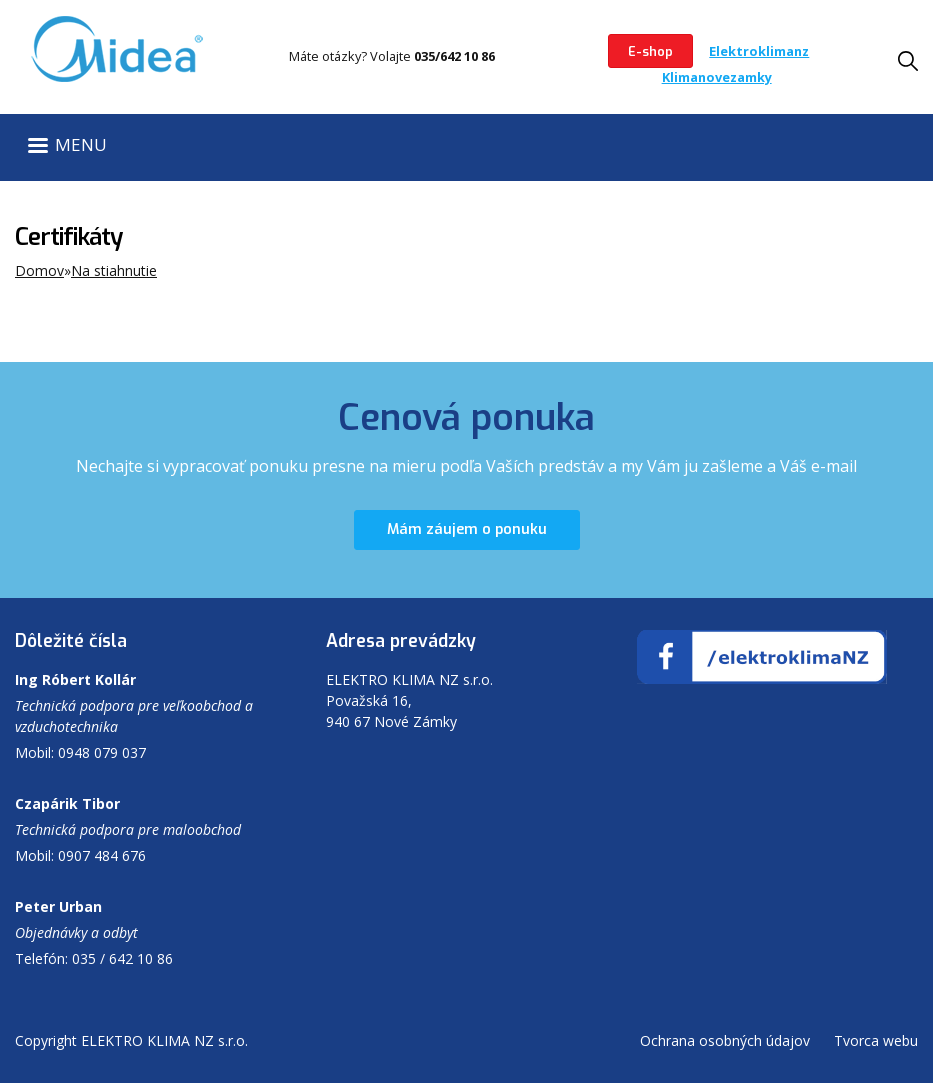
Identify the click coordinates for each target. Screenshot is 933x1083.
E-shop (650, 51)
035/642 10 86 (454, 56)
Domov (39, 270)
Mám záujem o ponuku (467, 529)
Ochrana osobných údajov (725, 1040)
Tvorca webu (876, 1040)
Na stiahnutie (114, 270)
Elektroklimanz (759, 51)
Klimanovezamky (717, 77)
